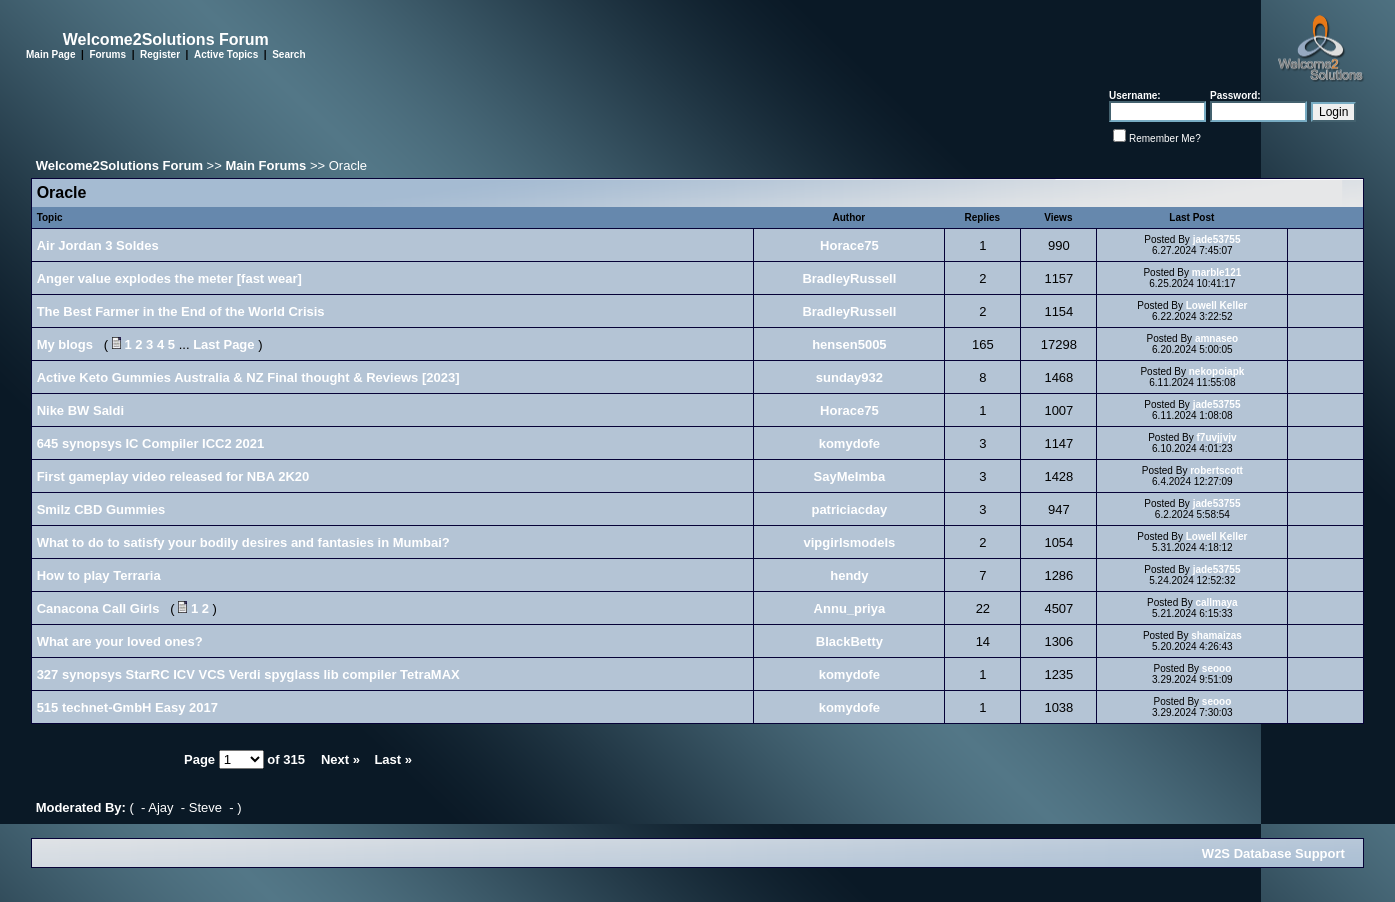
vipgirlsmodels (850, 542)
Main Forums (265, 165)
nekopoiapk (1217, 371)
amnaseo (1216, 338)
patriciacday (849, 509)
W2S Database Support (1273, 853)
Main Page (50, 54)
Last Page (223, 344)
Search (288, 54)
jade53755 (1217, 239)
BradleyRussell (849, 278)
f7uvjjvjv (1217, 437)
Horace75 (849, 245)
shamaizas (1216, 635)
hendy (849, 575)
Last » (393, 759)
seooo (1216, 668)
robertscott (1216, 470)
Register (160, 54)
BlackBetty (849, 641)
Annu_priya (850, 608)
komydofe (849, 443)
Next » (340, 759)
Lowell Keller (1217, 305)
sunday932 (849, 377)
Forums (107, 54)
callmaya (1216, 602)
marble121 (1216, 272)
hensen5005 (849, 344)
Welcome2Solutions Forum (119, 165)
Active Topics (226, 54)
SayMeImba (850, 476)
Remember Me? (1165, 138)
